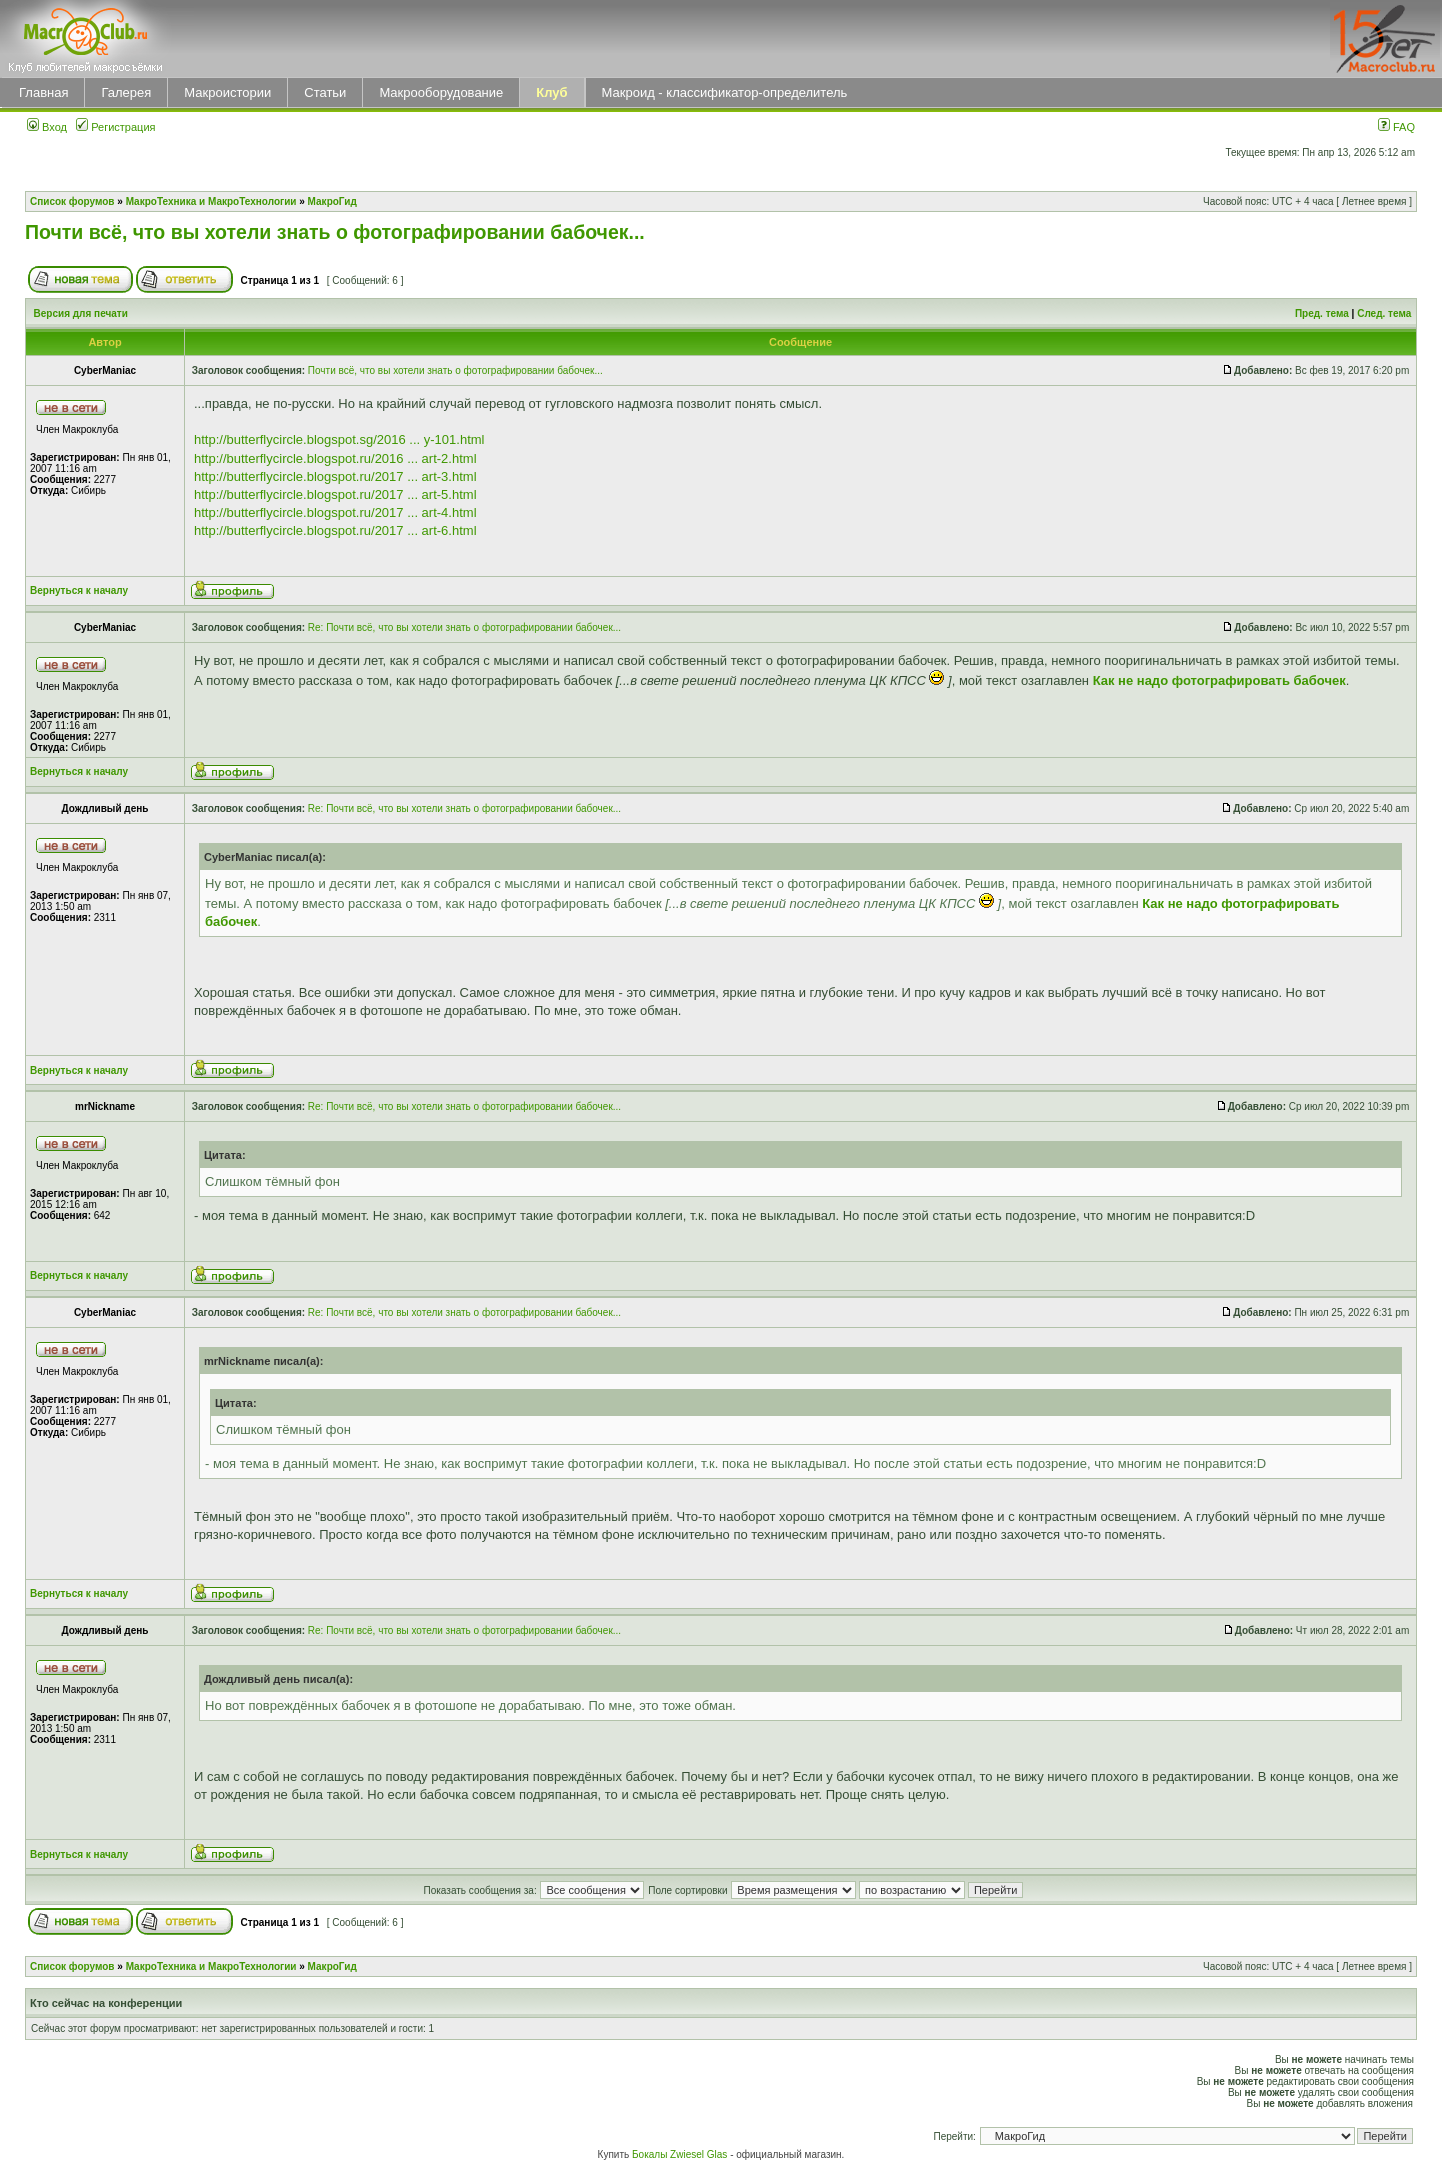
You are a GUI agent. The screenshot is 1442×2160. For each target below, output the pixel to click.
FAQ (1396, 127)
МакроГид (332, 201)
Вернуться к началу (79, 590)
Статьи (325, 92)
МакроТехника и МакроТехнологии (211, 201)
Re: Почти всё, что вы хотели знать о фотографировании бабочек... (464, 627)
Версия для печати (81, 313)
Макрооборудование (441, 92)
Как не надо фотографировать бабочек (1219, 680)
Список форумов (72, 201)
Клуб (551, 92)
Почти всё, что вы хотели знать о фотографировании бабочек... (335, 232)
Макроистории (227, 92)
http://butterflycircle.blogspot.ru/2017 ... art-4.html (335, 512)
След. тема (1384, 313)
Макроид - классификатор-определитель (725, 92)
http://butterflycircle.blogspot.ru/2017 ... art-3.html (335, 476)
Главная (43, 92)
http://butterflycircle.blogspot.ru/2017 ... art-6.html (335, 530)
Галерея (126, 92)
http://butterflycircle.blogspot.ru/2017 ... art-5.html (335, 494)
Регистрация (115, 127)
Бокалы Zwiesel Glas (681, 2154)
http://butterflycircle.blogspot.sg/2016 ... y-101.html (339, 439)
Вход (47, 127)
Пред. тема (1322, 313)
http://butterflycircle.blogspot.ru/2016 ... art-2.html (335, 458)
